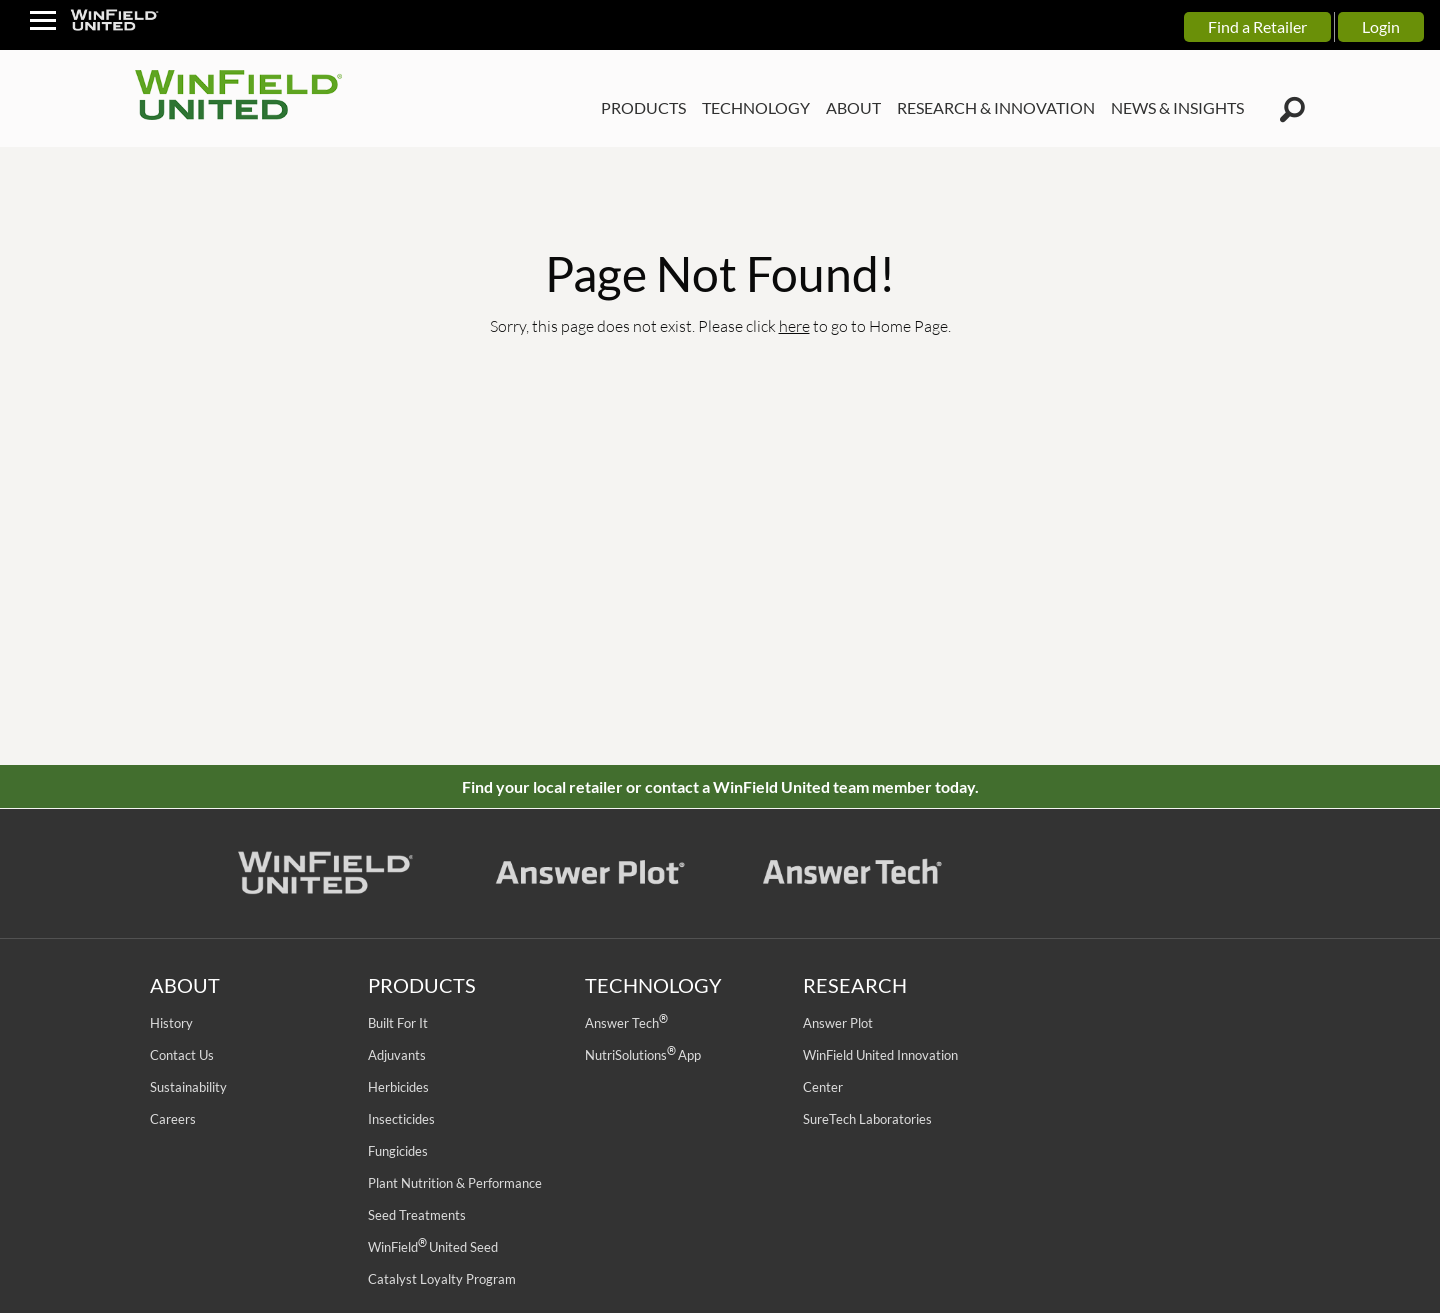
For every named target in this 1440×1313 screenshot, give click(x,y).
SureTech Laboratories (867, 1119)
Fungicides (398, 1151)
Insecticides (401, 1119)
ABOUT (853, 107)
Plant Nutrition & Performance (455, 1183)
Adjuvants (397, 1055)
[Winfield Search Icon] (1292, 110)
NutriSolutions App (643, 1055)
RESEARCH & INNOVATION (996, 107)
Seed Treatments (417, 1215)
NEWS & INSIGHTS (1177, 107)
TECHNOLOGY (756, 107)
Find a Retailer (1257, 26)
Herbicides (398, 1087)
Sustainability (188, 1087)
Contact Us (182, 1055)
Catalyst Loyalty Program (442, 1279)
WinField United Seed (433, 1247)
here (794, 325)
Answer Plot (838, 1023)
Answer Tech (626, 1023)
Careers (173, 1119)
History (171, 1023)
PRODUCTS (643, 107)
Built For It (398, 1023)
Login (1381, 26)
